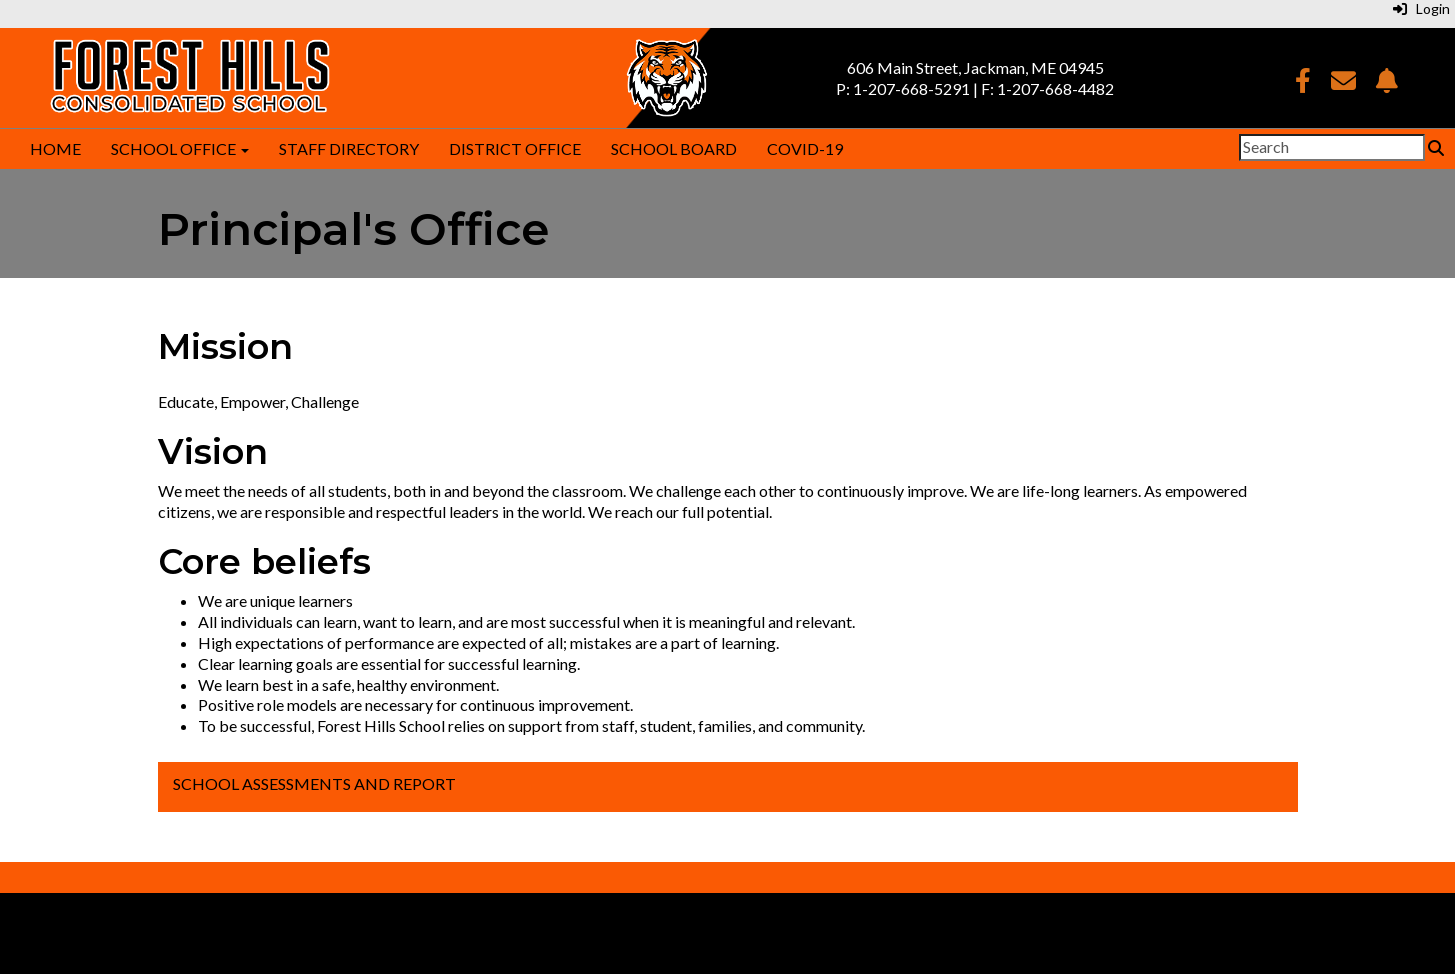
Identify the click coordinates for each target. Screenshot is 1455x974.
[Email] (1343, 83)
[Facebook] (1303, 83)
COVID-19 (805, 148)
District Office (515, 148)
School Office (180, 148)
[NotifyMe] (1387, 83)
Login (1421, 8)
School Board (674, 148)
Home (55, 148)
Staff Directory (349, 148)
